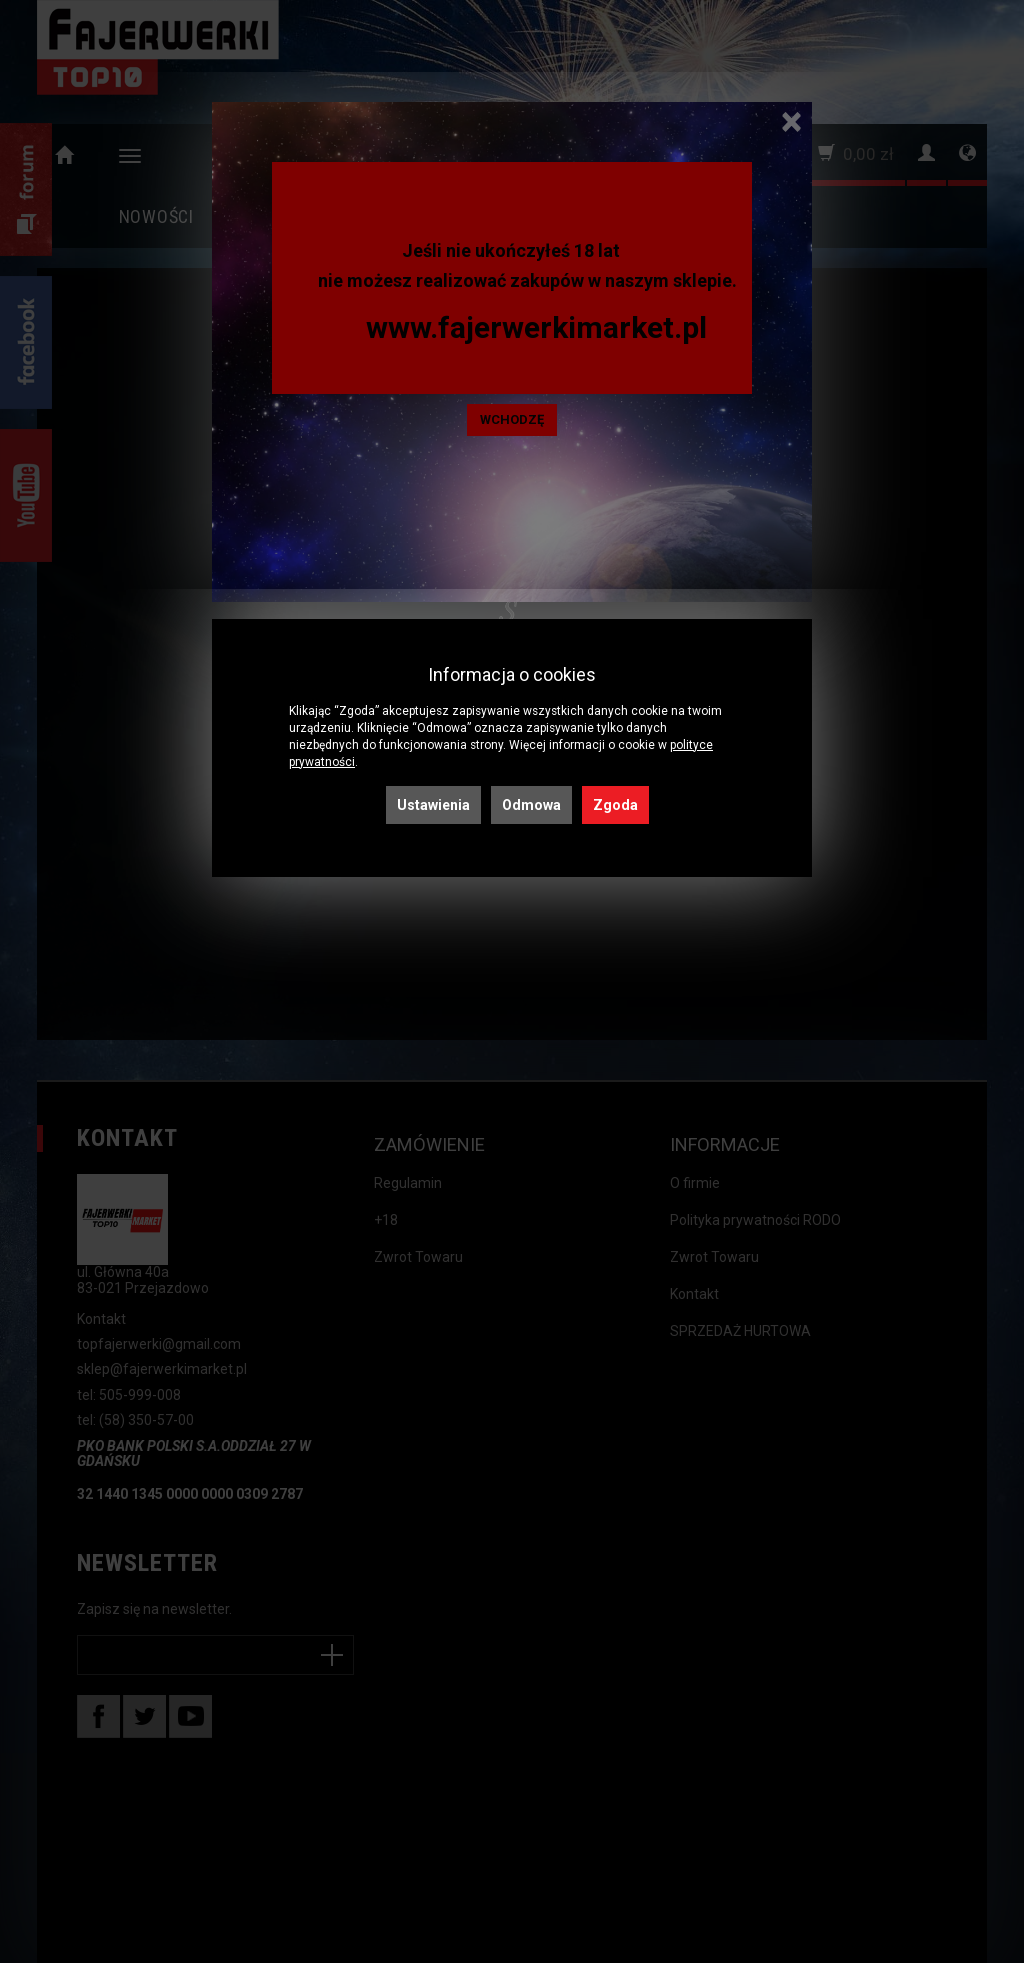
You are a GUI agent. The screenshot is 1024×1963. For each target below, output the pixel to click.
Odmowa (531, 805)
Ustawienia (433, 805)
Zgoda (615, 805)
